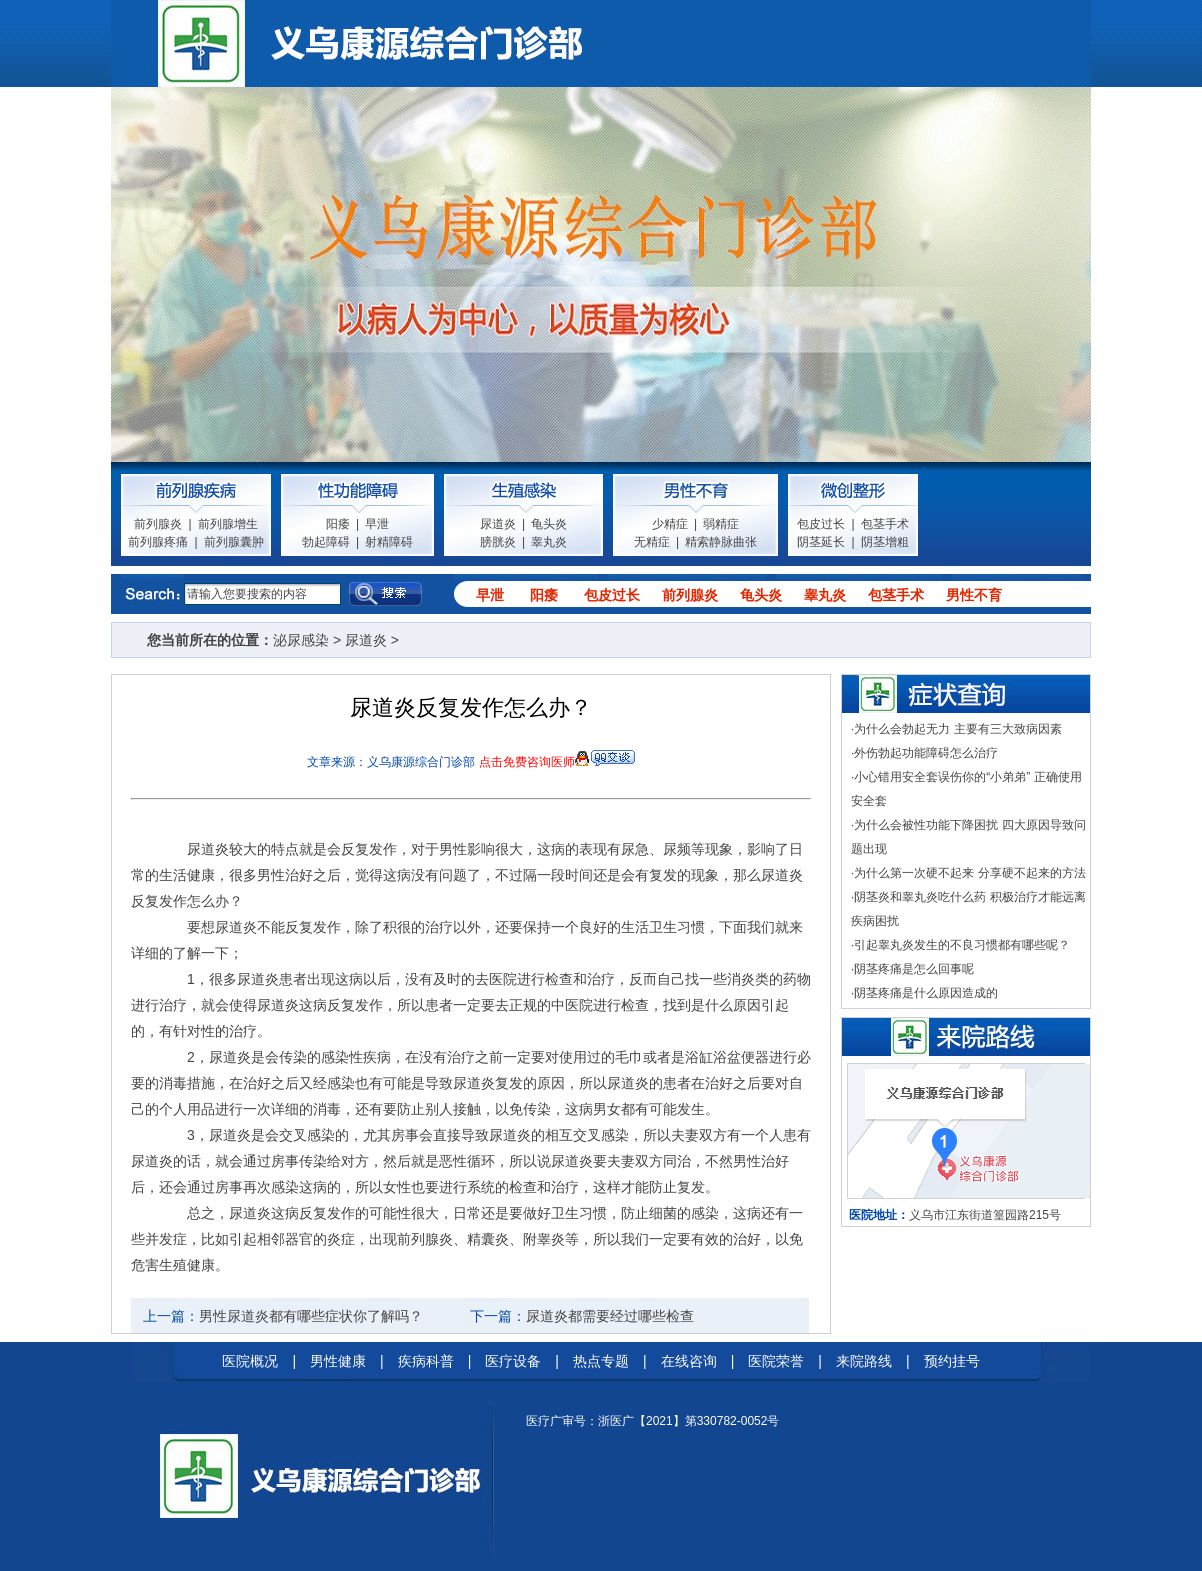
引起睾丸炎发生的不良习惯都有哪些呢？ (962, 945)
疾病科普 (426, 1361)
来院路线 (864, 1361)
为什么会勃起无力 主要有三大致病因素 (957, 729)
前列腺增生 (228, 524)
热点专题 (601, 1361)
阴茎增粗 (885, 542)
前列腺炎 (158, 524)
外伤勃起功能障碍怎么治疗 (926, 753)
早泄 (377, 524)
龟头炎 (549, 524)
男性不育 (974, 595)
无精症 (652, 542)
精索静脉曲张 (721, 542)
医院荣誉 (776, 1361)
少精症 (670, 524)
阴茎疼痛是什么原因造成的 (926, 993)
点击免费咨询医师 (527, 762)
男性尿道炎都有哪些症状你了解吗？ (311, 1316)
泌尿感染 (301, 640)
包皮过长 (821, 524)
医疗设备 (513, 1361)
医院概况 (250, 1361)
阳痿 (338, 524)
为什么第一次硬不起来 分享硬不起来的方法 (969, 873)
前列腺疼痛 (158, 542)
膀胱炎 (498, 542)
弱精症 (721, 524)
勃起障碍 (326, 542)
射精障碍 (389, 542)
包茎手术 (885, 524)
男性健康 (338, 1361)
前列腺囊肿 (234, 542)
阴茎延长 (821, 542)
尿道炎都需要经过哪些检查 (610, 1316)
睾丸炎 (549, 542)
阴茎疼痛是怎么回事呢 (914, 969)
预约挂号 (952, 1361)
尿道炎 (498, 524)
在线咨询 (689, 1361)
